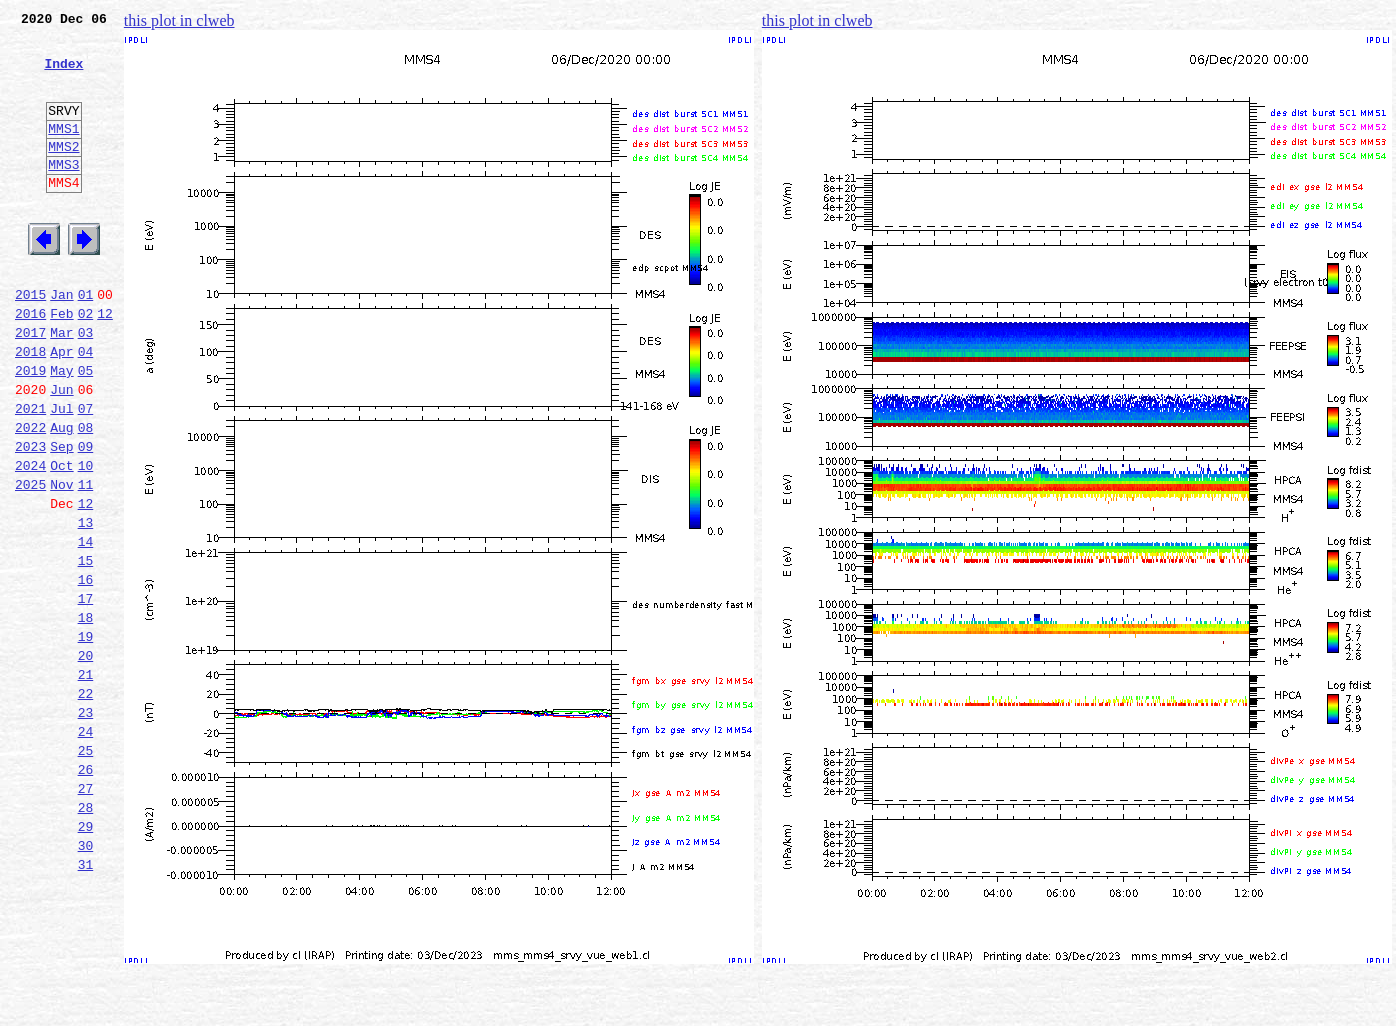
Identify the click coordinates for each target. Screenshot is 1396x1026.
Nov (61, 562)
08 (86, 496)
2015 (30, 342)
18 (86, 716)
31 (86, 1002)
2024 (30, 540)
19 (86, 738)
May (61, 430)
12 (105, 364)
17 (86, 694)
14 (86, 628)
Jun (61, 452)
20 (86, 760)
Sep (61, 518)
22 (86, 804)
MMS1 (63, 152)
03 (86, 386)
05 (86, 430)
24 (86, 848)
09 (86, 518)
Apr (61, 408)
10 (86, 540)
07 (86, 474)
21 (86, 782)
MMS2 (63, 173)
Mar (61, 386)
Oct (61, 540)
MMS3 (63, 194)
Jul (61, 474)
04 (86, 408)
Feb (61, 364)
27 (86, 914)
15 (86, 650)
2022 (30, 496)
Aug (61, 496)
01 (86, 342)
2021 (30, 474)
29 (86, 958)
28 (86, 936)
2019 (30, 430)
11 (86, 562)
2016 (30, 364)
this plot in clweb (179, 20)
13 (86, 606)
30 (86, 980)
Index (63, 75)
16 (86, 672)
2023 (30, 518)
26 (86, 892)
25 (86, 870)
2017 (30, 386)
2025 (30, 562)
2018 (30, 408)
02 (86, 364)
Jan (61, 342)
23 (86, 826)
